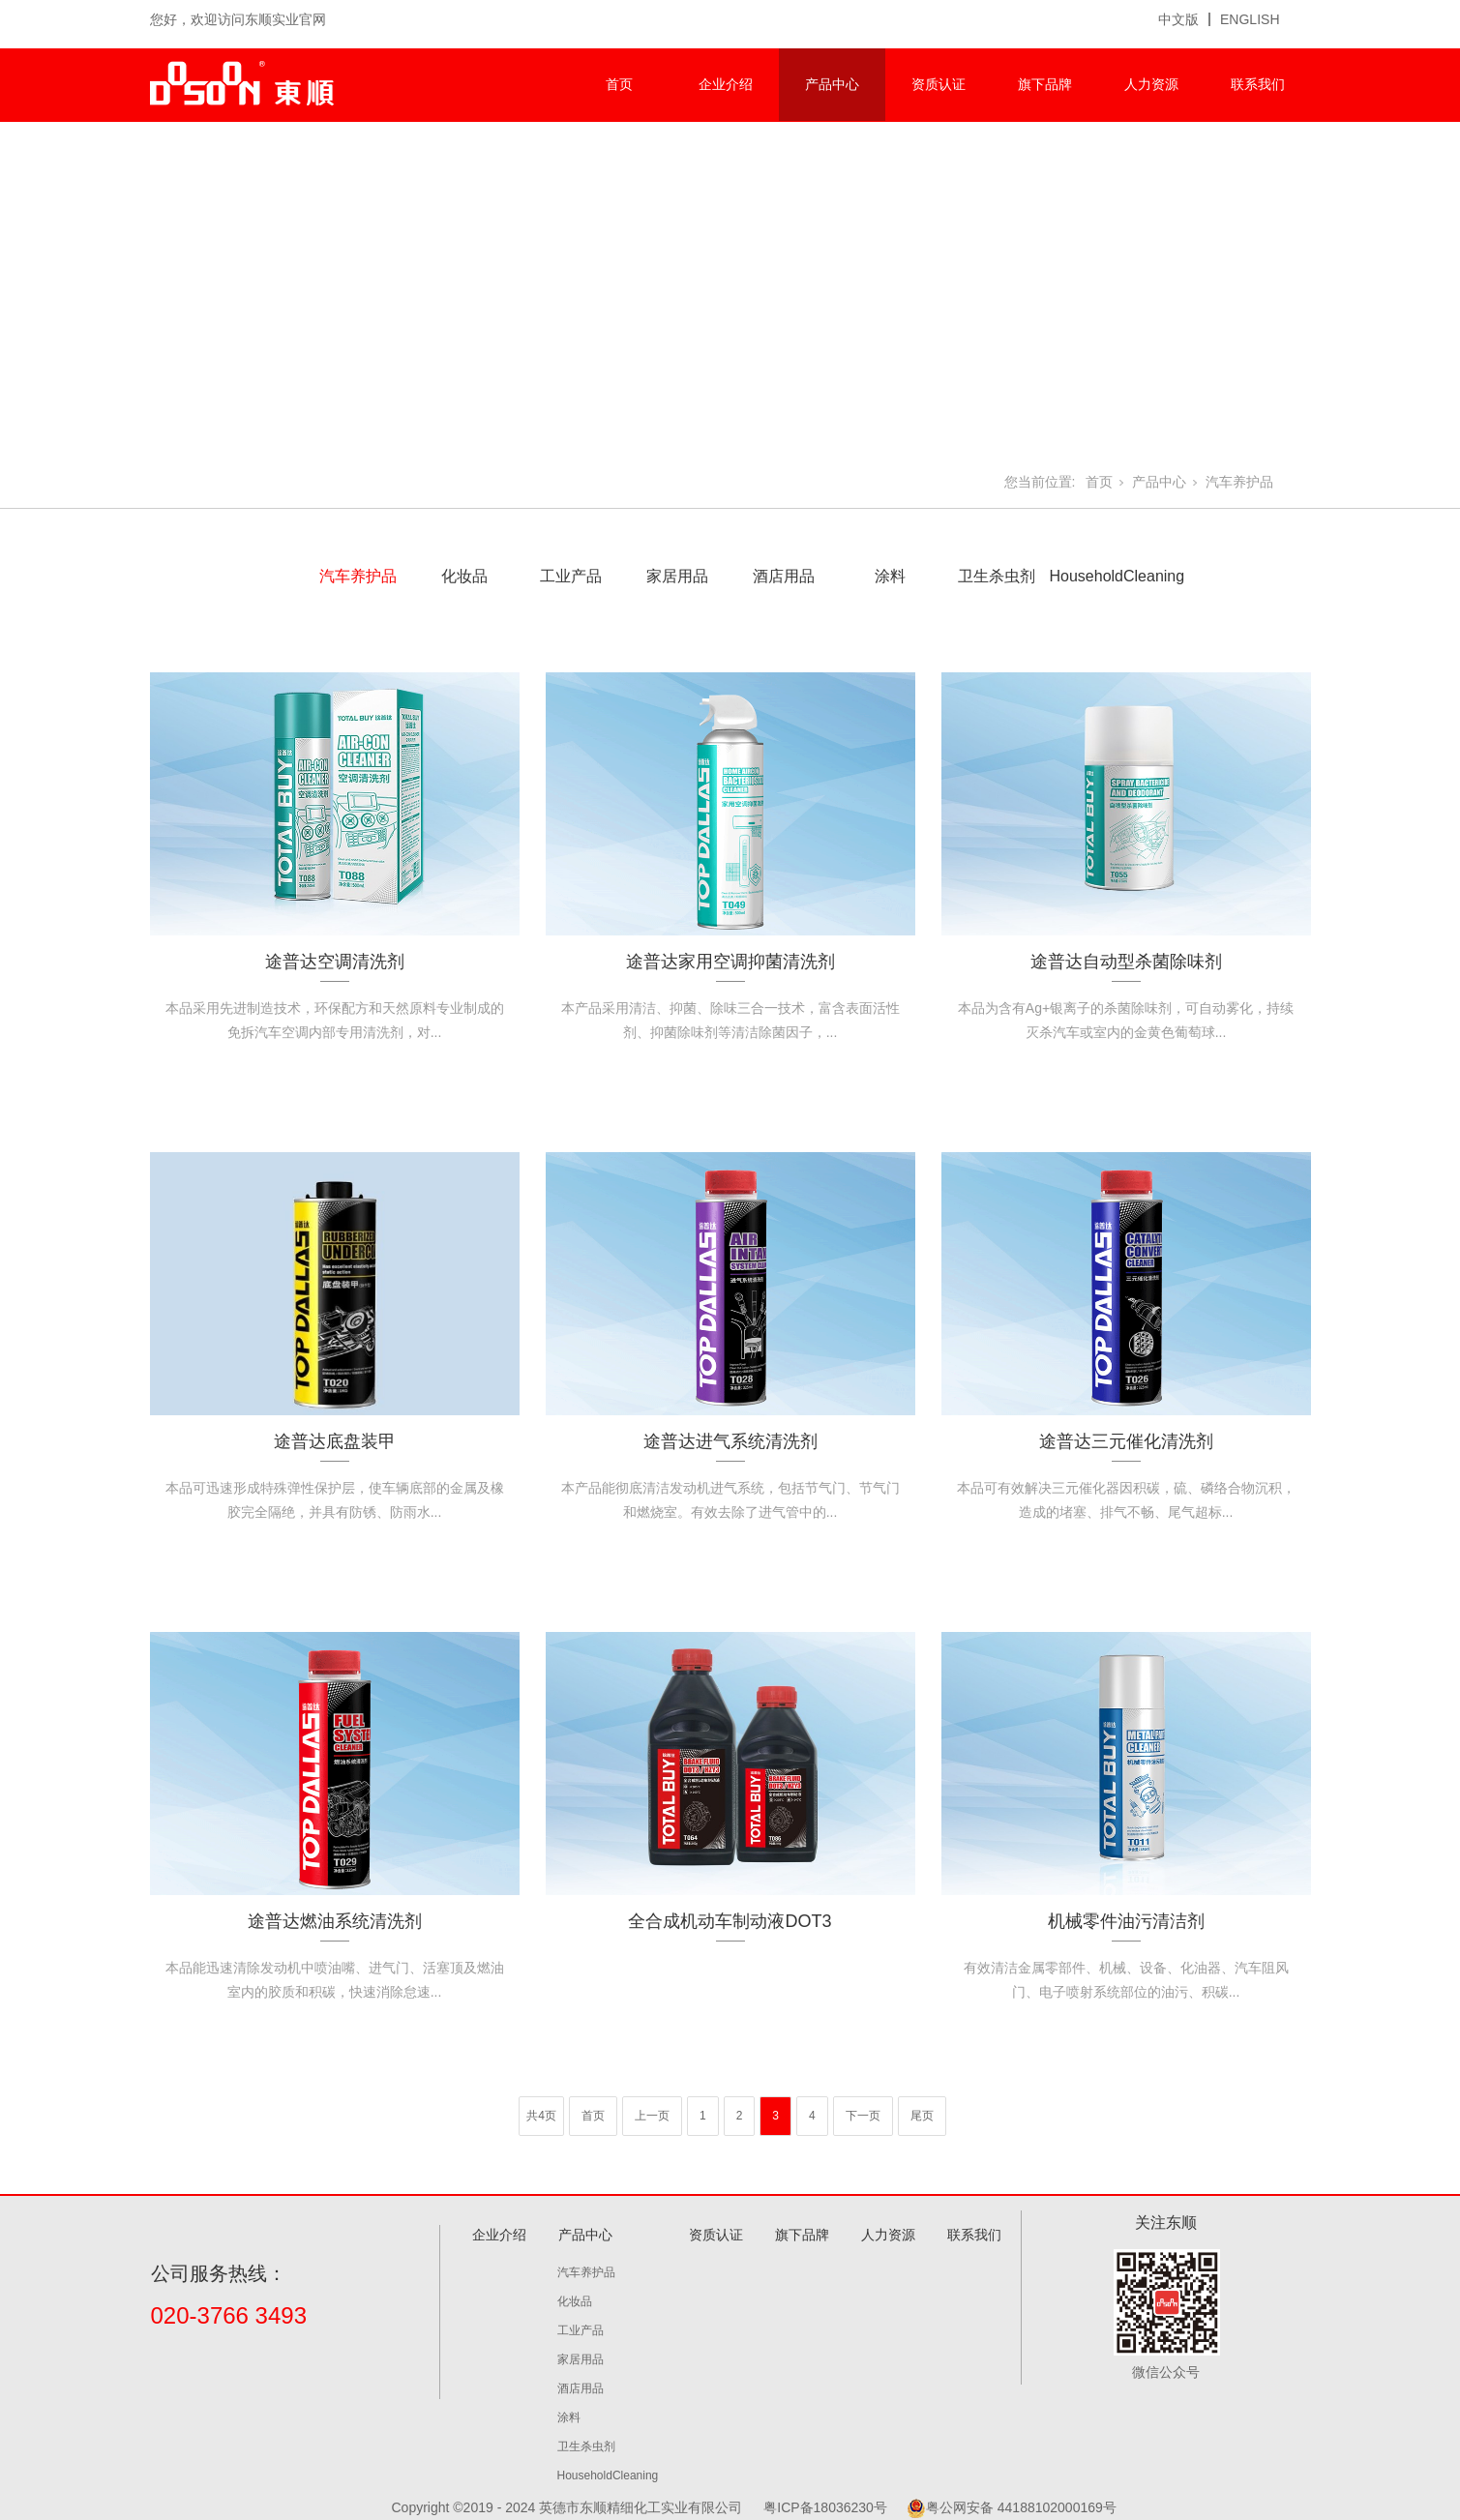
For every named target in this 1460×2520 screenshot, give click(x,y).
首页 (619, 84)
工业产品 (571, 576)
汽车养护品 (1239, 481)
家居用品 (677, 576)
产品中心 (832, 84)
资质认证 (938, 84)
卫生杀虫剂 (996, 576)
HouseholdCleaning (1103, 576)
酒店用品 (784, 576)
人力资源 (1151, 84)
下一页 (863, 2115)
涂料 (890, 576)
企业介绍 (726, 84)
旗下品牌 (1045, 84)
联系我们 (1258, 84)
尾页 (922, 2115)
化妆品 (464, 576)
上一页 (652, 2115)
